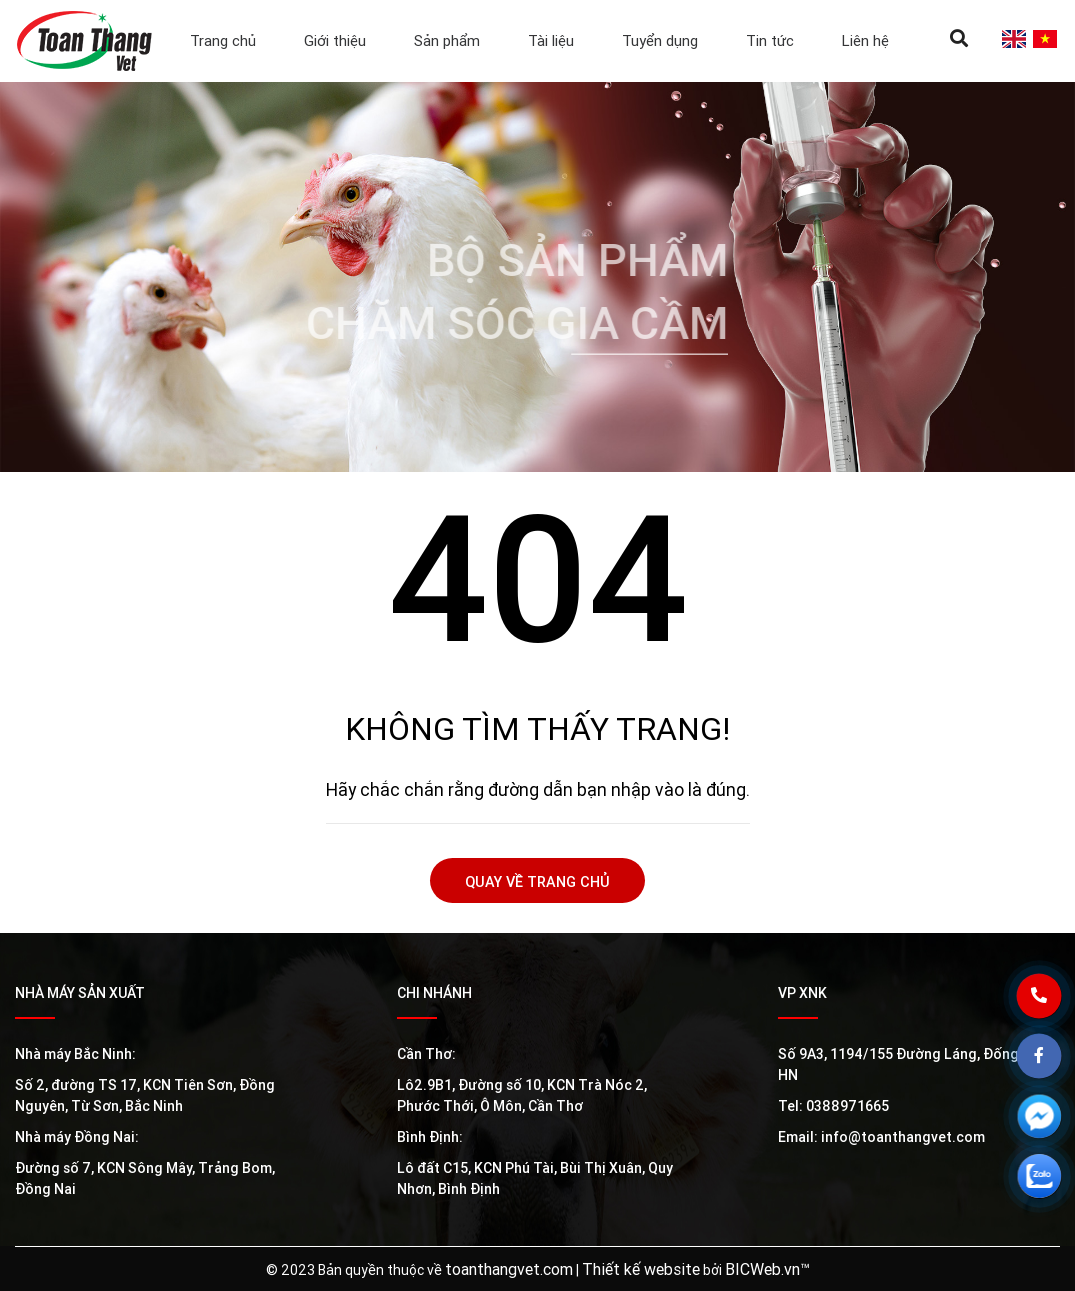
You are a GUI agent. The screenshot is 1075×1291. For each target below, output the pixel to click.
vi (1044, 39)
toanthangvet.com (509, 1269)
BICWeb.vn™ (767, 1269)
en (1013, 39)
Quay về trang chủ (537, 882)
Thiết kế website (641, 1269)
